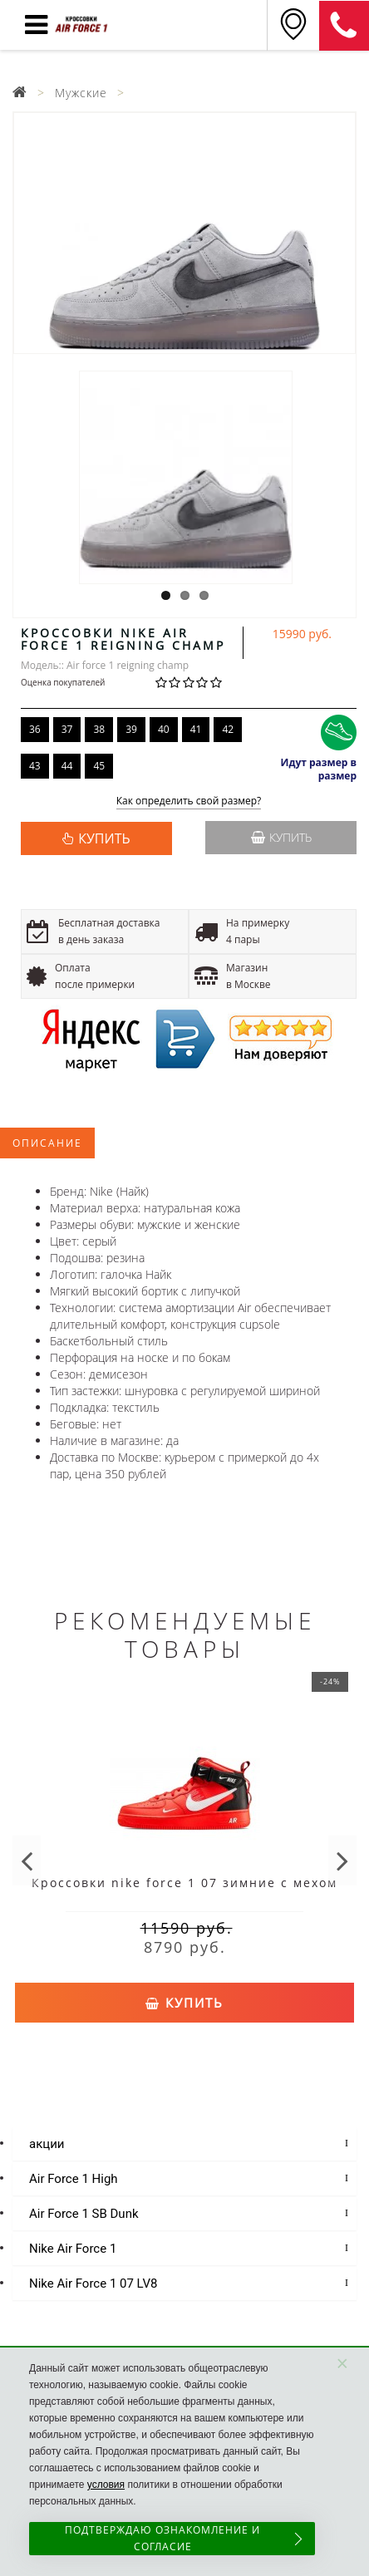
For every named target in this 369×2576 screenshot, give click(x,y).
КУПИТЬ (104, 838)
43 (35, 766)
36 (35, 729)
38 (99, 729)
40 (164, 729)
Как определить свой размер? (189, 801)
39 (131, 729)
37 (67, 729)
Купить (281, 837)
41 (196, 729)
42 (228, 729)
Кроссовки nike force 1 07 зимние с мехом (184, 1882)
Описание (47, 1143)
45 (99, 766)
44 (67, 766)
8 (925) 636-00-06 (344, 26)
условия (106, 2484)
